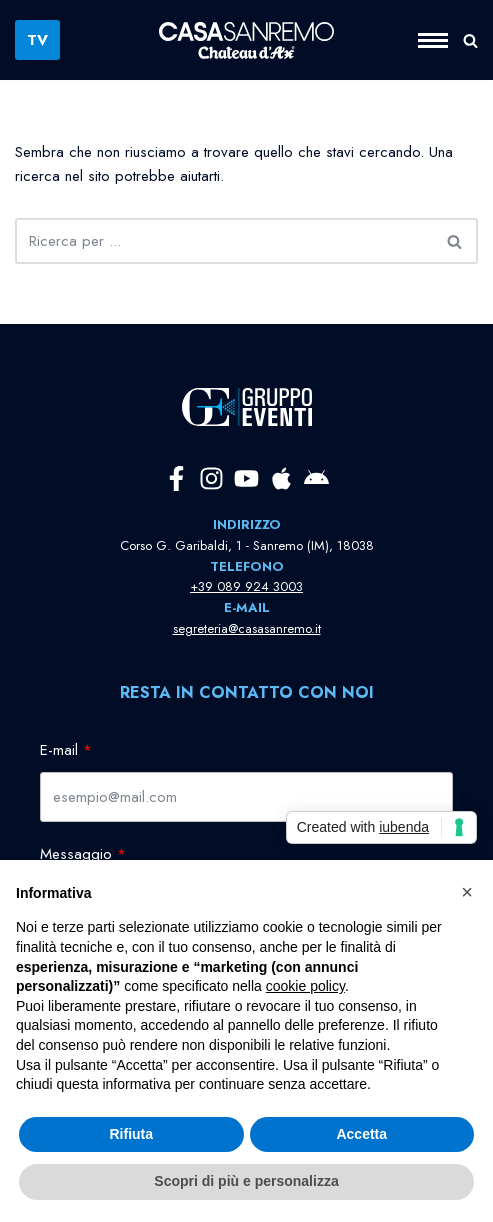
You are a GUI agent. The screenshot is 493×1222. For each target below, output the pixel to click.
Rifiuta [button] (131, 1134)
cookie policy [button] (305, 986)
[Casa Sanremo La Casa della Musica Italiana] (246, 40)
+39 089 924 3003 (246, 586)
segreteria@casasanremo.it (247, 628)
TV (37, 40)
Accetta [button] (361, 1134)
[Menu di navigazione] (440, 40)
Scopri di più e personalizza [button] (246, 1181)
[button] (467, 892)
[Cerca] (470, 40)
